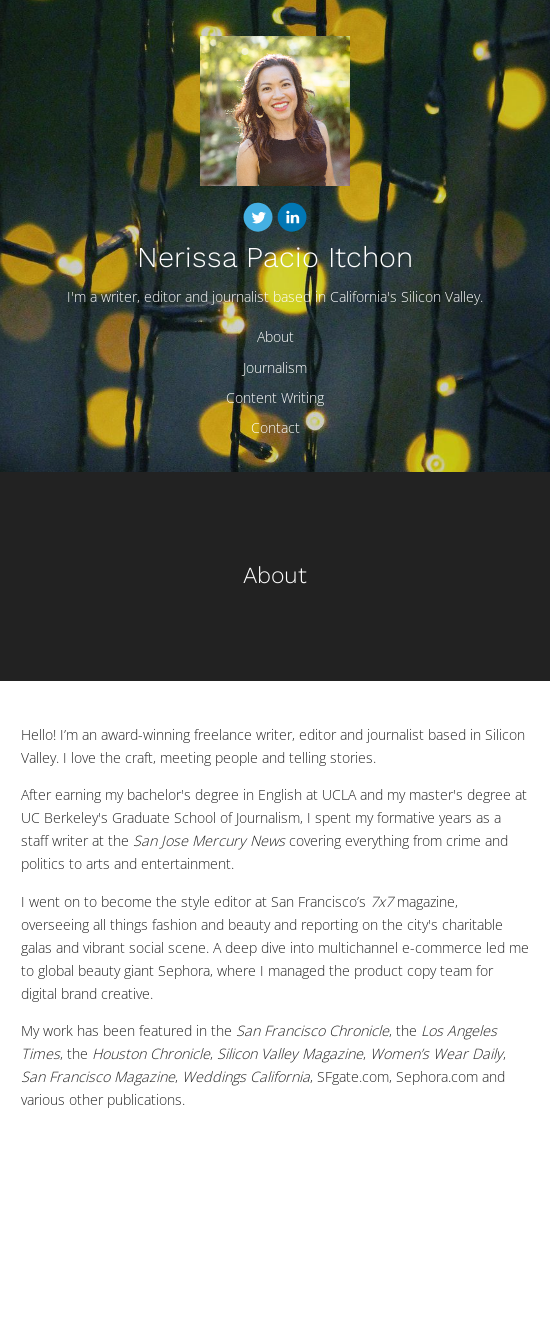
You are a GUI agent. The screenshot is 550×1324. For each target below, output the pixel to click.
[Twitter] (258, 220)
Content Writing (275, 397)
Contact (275, 427)
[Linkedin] (292, 220)
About (275, 336)
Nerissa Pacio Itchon (275, 257)
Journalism (275, 367)
